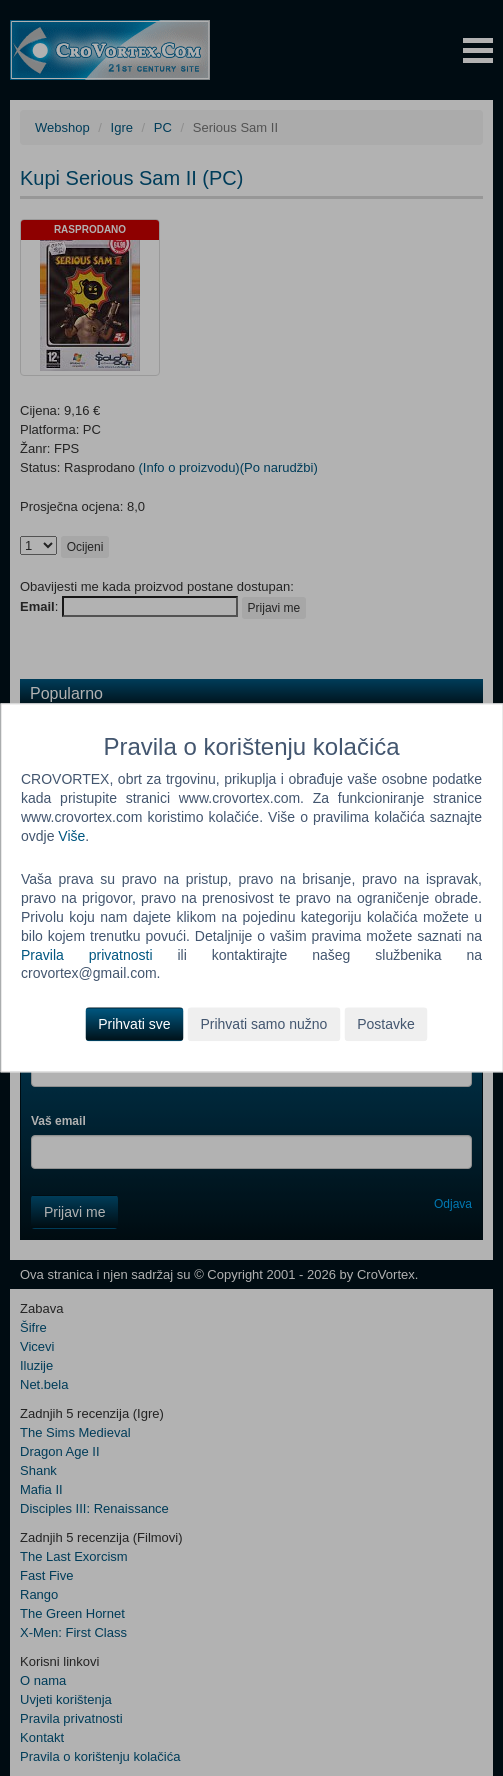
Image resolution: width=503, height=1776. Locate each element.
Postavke (386, 1025)
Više (71, 836)
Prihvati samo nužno (263, 1025)
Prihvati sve (134, 1025)
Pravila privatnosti (87, 955)
